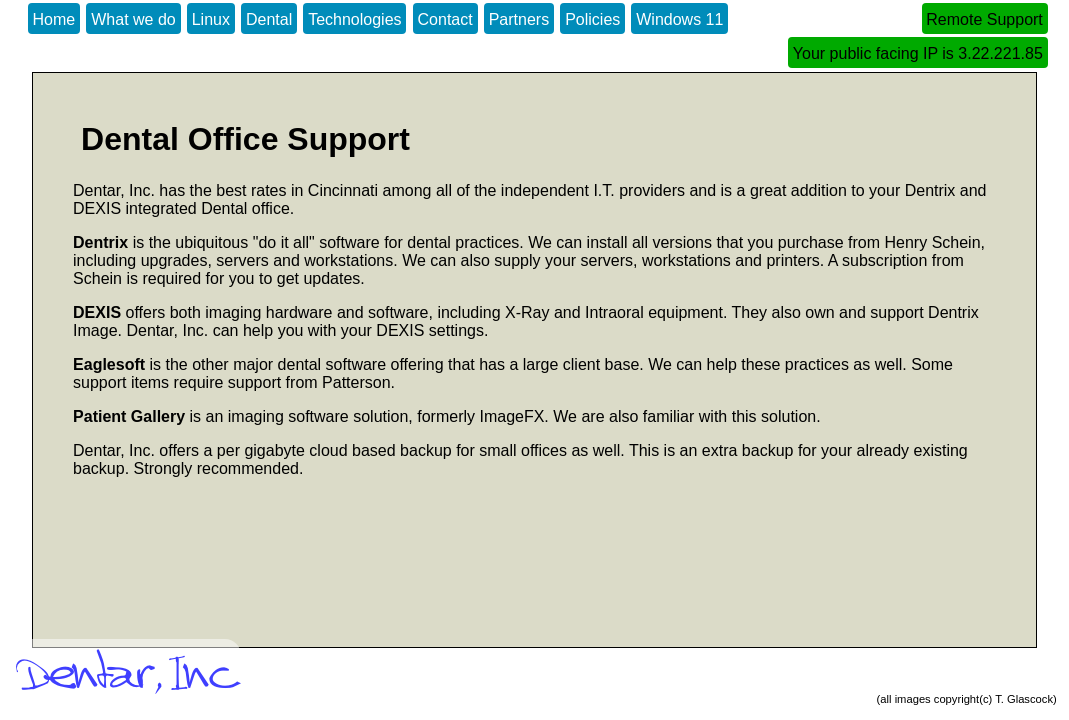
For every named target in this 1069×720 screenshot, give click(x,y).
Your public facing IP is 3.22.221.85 (918, 53)
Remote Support (984, 19)
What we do (133, 19)
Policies (592, 19)
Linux (211, 19)
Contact (445, 19)
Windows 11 (679, 19)
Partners (519, 19)
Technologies (354, 19)
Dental (269, 19)
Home (54, 19)
